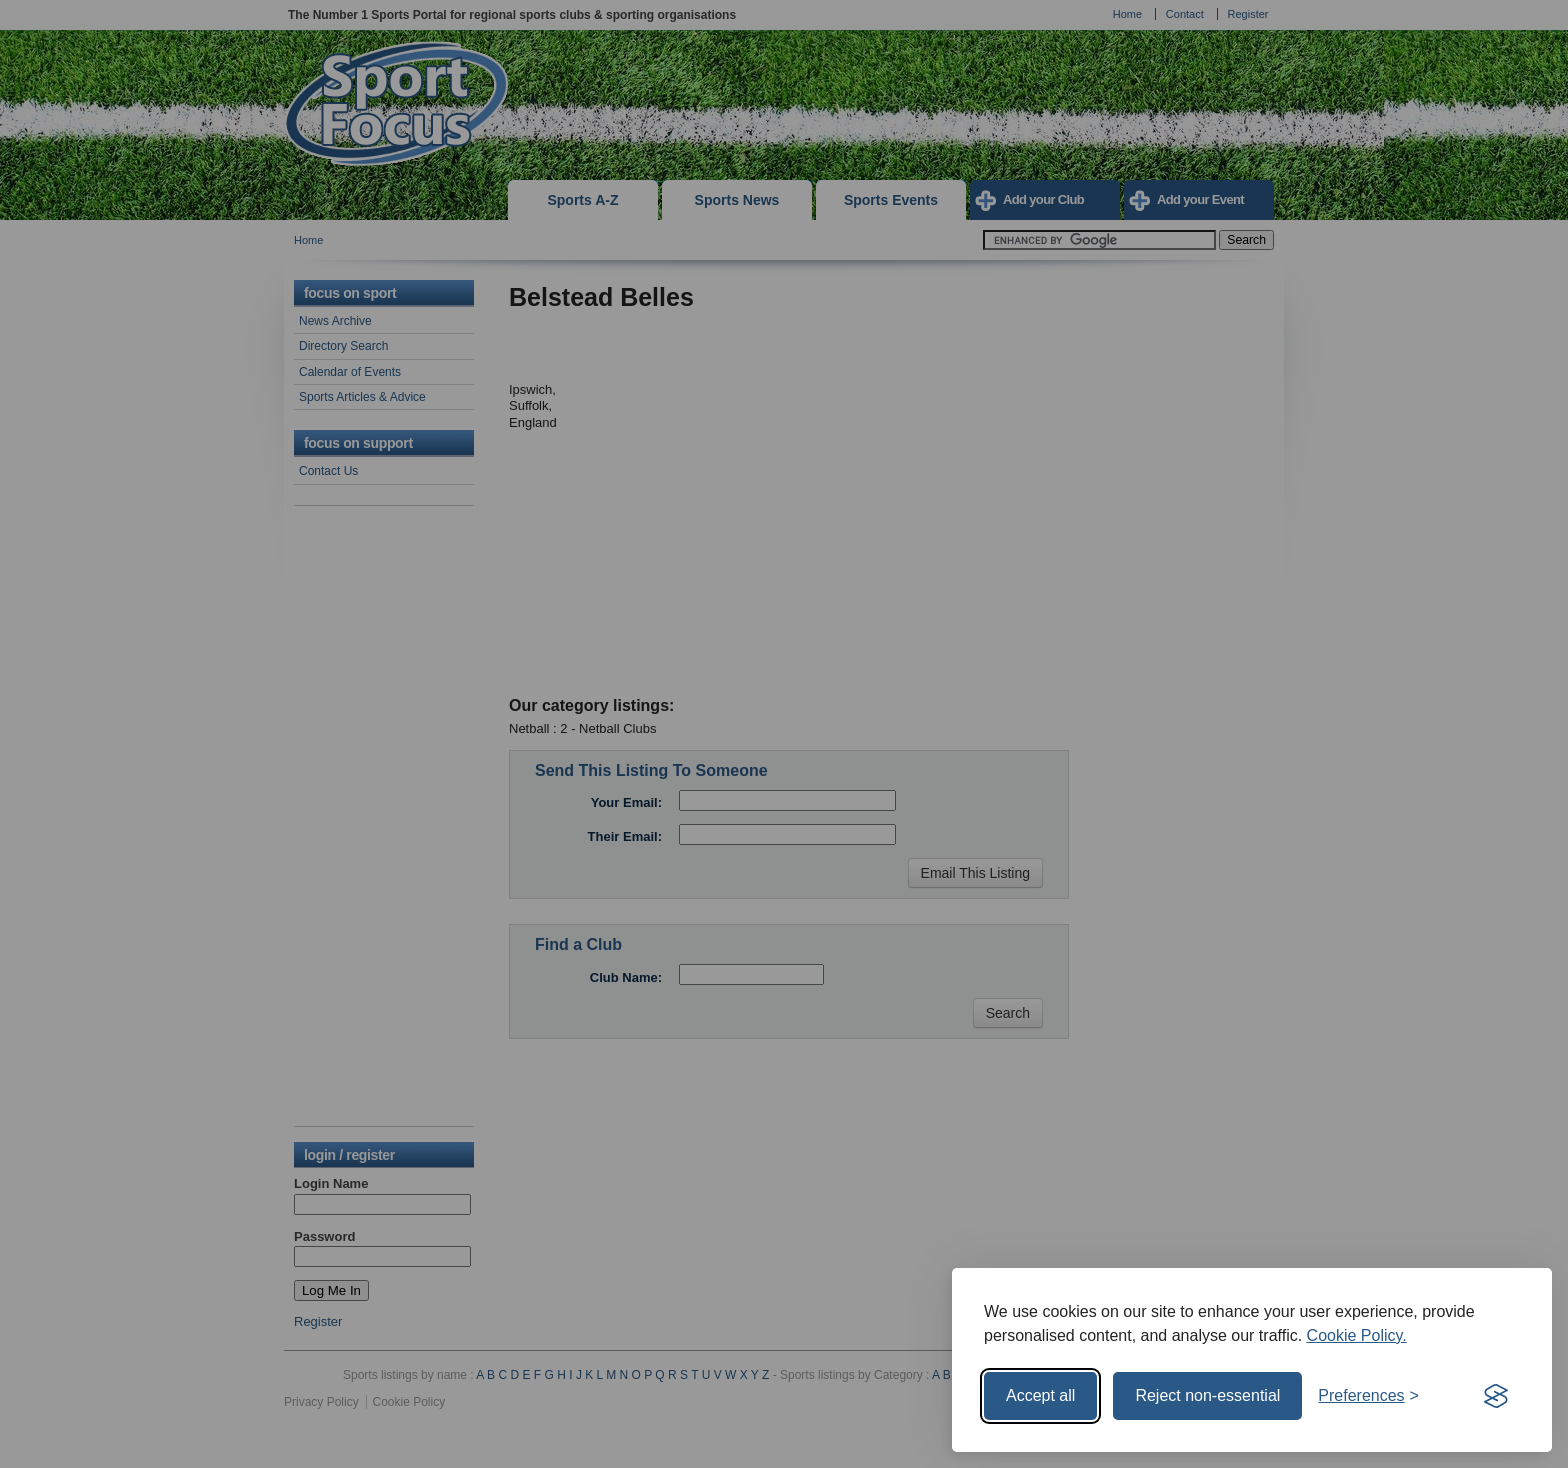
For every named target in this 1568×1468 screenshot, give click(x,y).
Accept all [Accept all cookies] (1040, 1395)
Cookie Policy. (1357, 1335)
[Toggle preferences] (1368, 1396)
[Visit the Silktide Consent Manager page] (1496, 1396)
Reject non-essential (1207, 1395)
